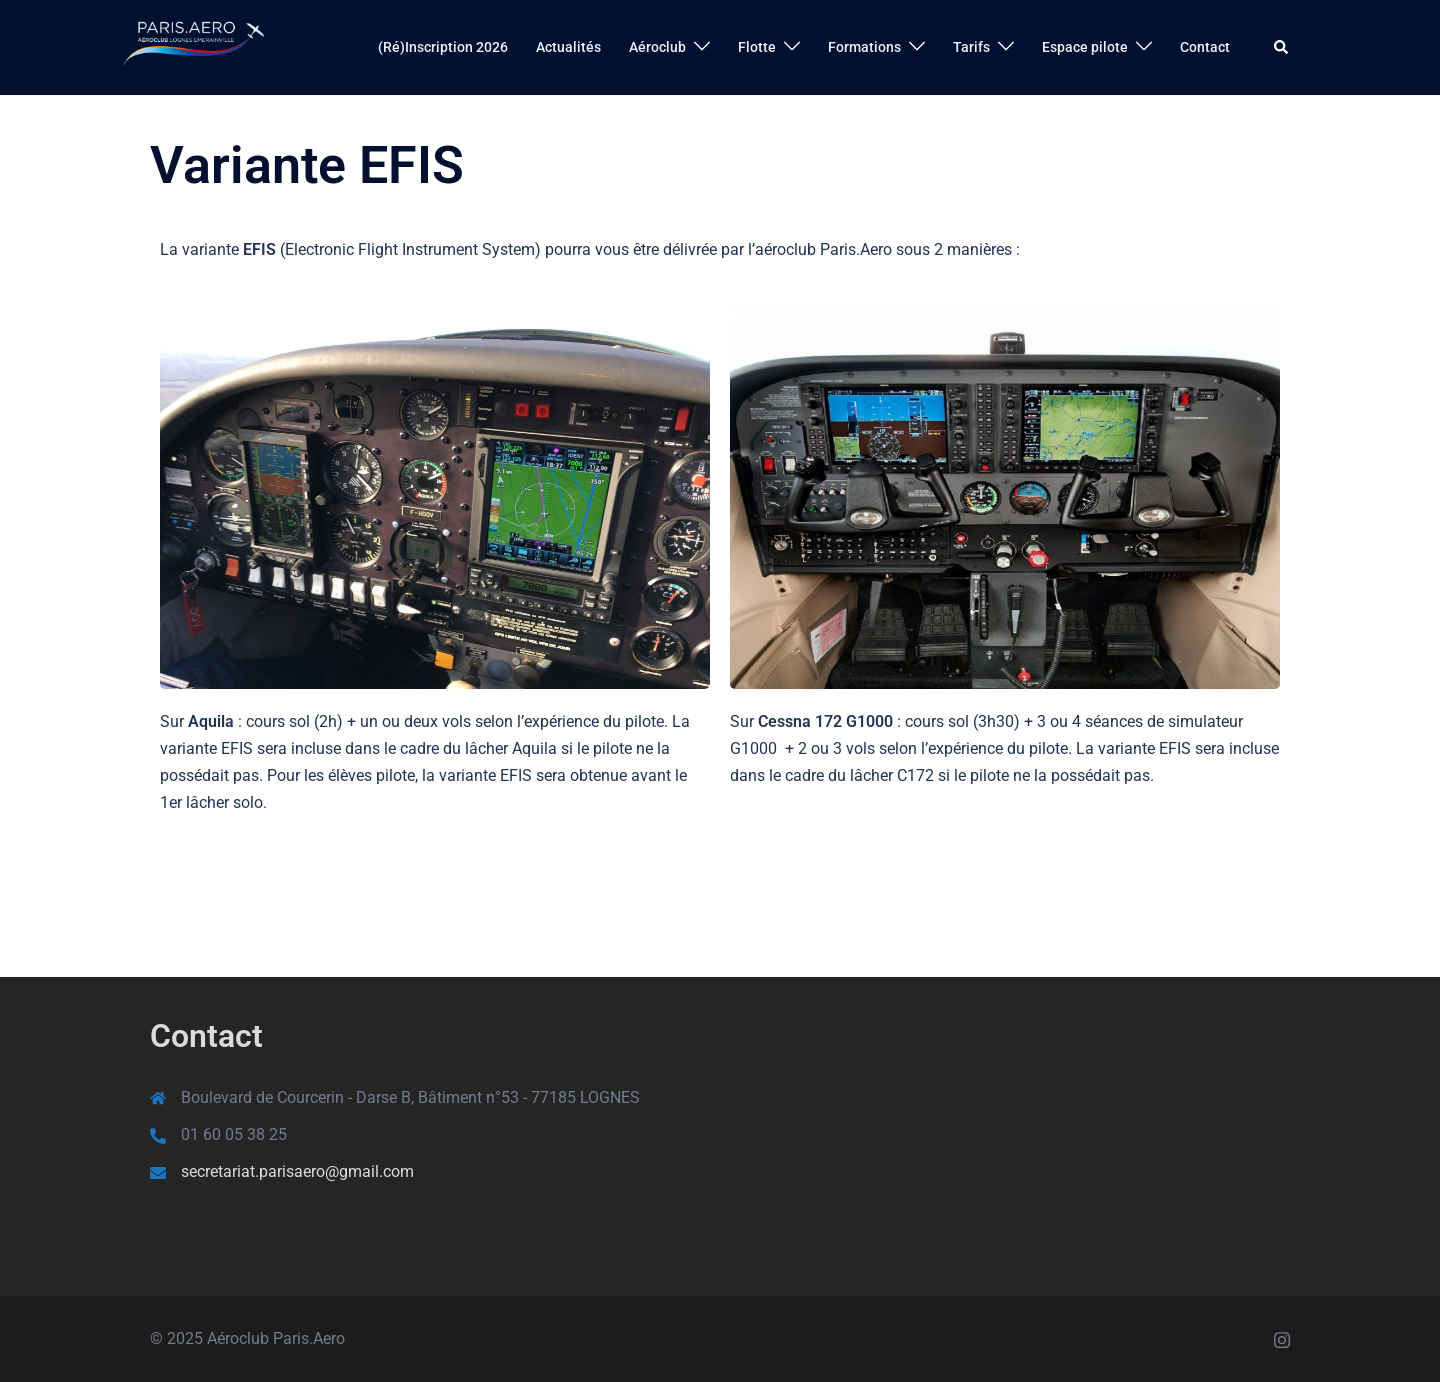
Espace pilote (1085, 47)
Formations (864, 47)
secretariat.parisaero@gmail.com (297, 1171)
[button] (1282, 47)
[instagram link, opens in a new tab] (1282, 1338)
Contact (1205, 47)
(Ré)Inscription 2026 (443, 47)
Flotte (757, 47)
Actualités (568, 47)
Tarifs (971, 47)
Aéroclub (657, 47)
